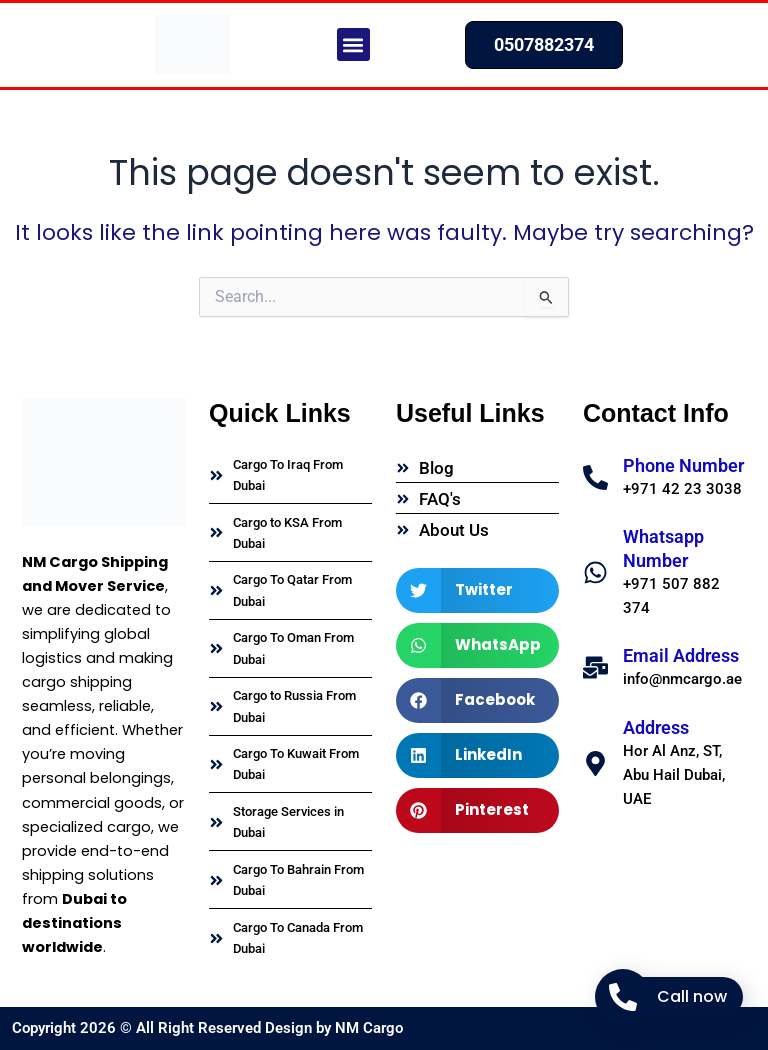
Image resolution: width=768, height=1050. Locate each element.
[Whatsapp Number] (595, 572)
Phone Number (683, 465)
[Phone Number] (595, 477)
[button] (353, 44)
